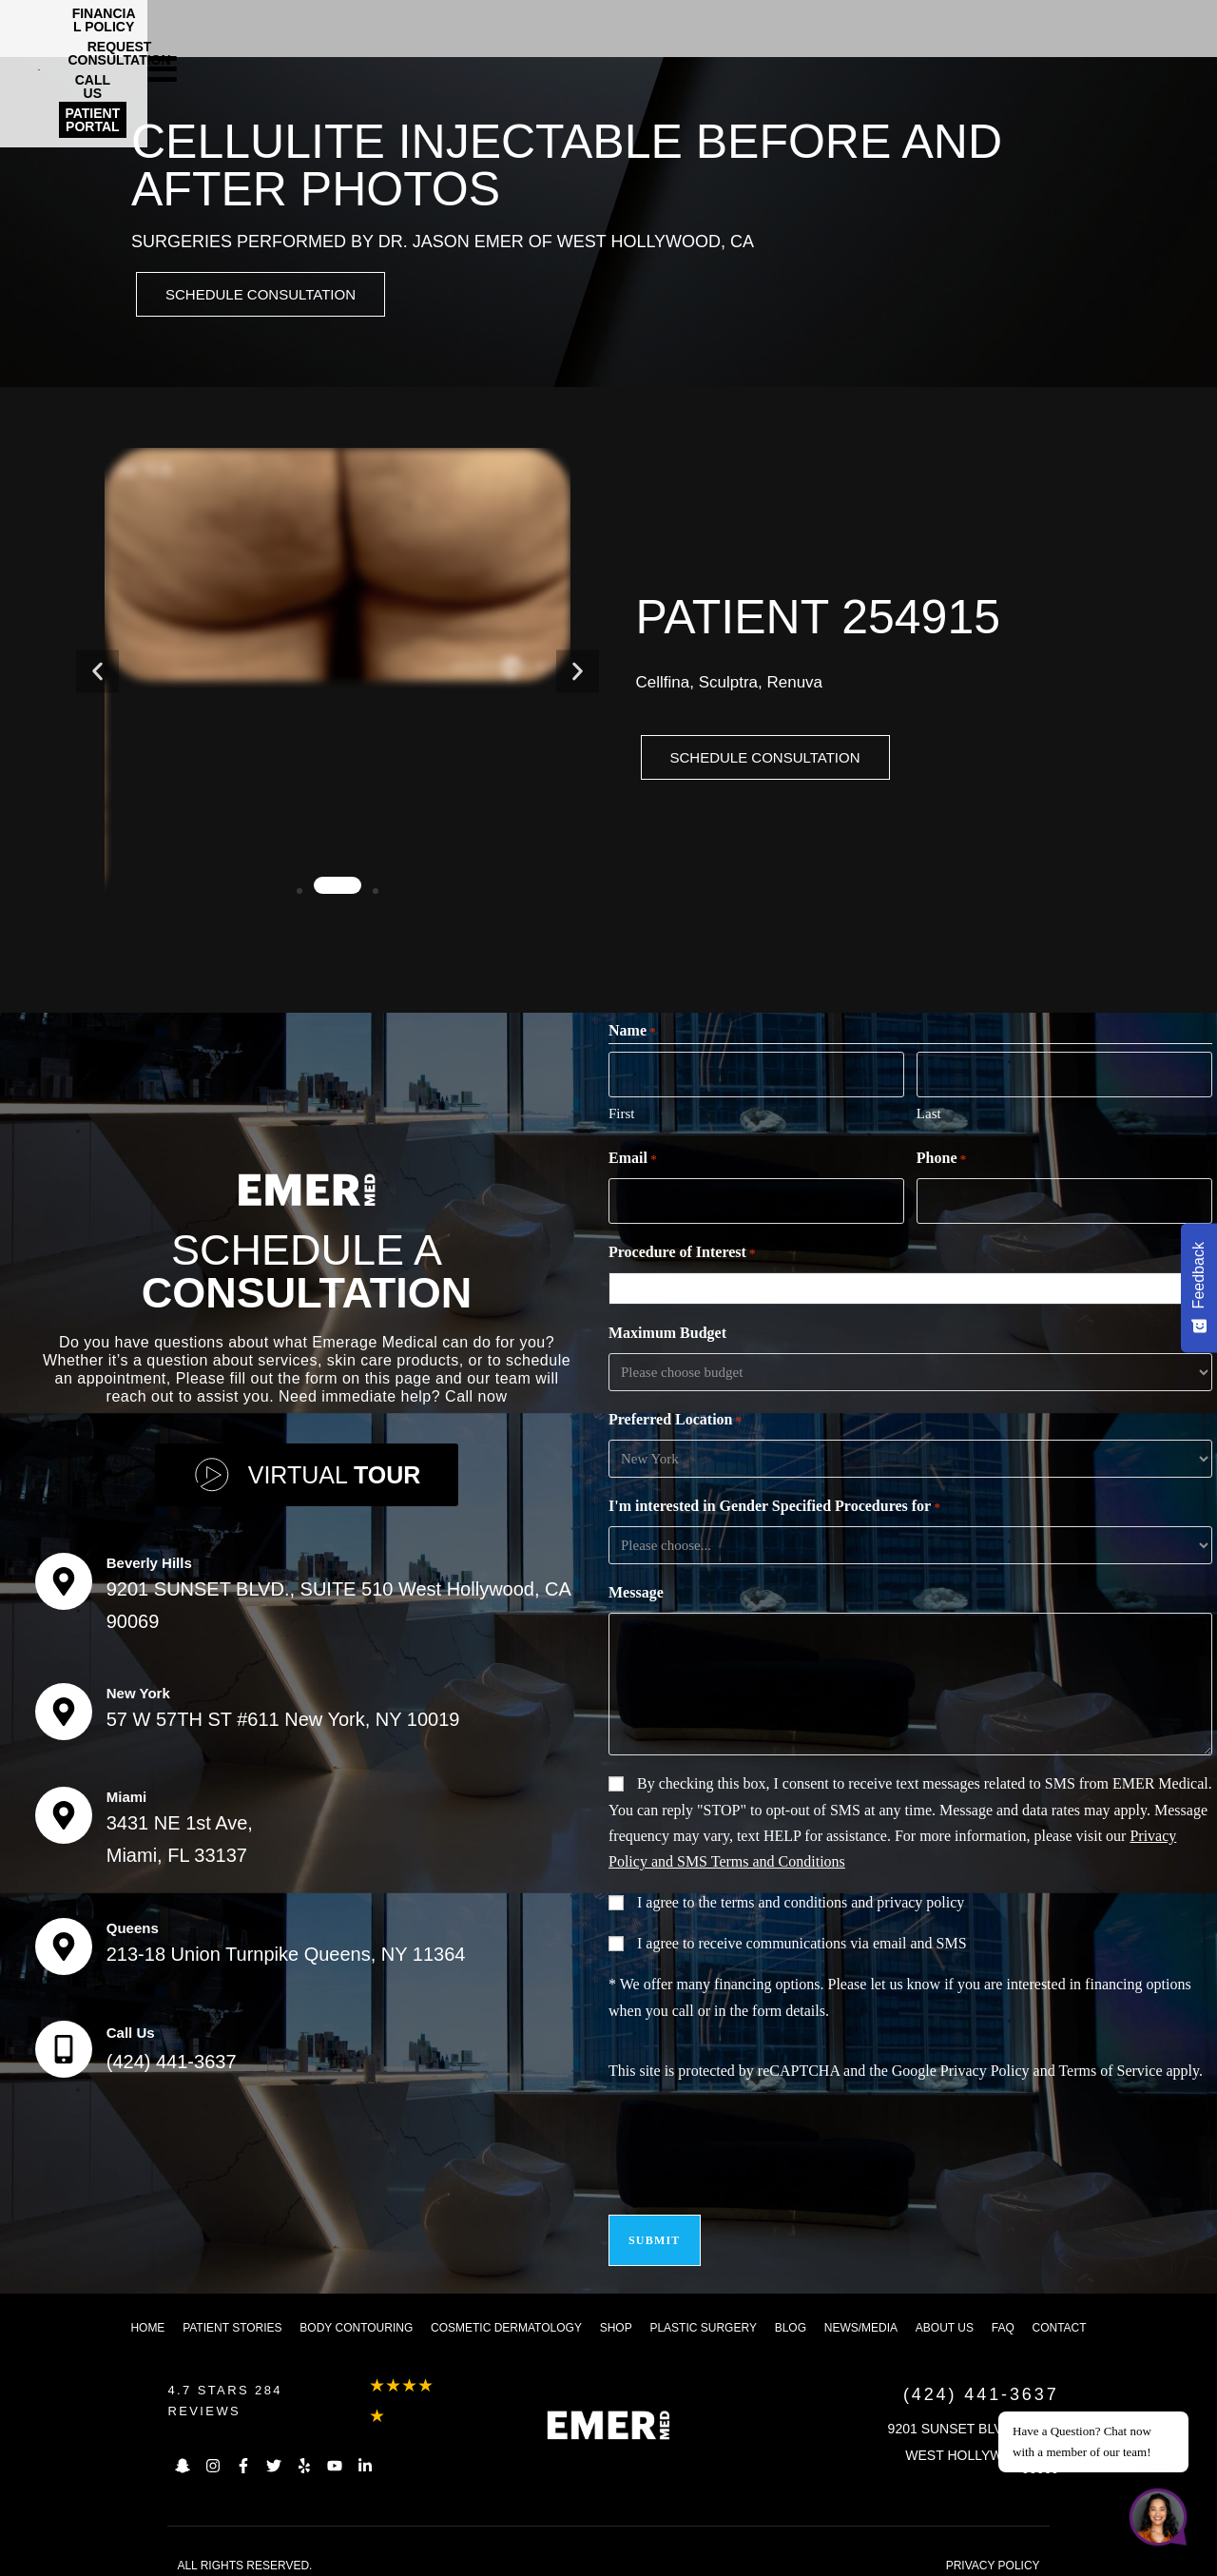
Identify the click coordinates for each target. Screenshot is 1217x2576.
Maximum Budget (667, 1330)
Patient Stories (232, 2313)
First (621, 1113)
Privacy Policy (985, 2068)
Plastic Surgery (702, 2313)
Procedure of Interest (682, 1250)
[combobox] (914, 1285)
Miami (126, 1791)
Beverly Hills (149, 1557)
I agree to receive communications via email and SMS (802, 1940)
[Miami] (63, 1809)
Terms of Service (1110, 2068)
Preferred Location (675, 1417)
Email (632, 1159)
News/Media (861, 2313)
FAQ (1003, 2313)
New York (138, 1687)
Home (147, 2313)
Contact (1060, 2313)
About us (945, 2313)
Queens (132, 1922)
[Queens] (63, 1940)
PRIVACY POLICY (993, 2551)
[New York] (63, 1705)
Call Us (130, 2027)
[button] (97, 673)
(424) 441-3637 (171, 2055)
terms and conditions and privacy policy (842, 1899)
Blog (790, 2313)
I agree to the (800, 1899)
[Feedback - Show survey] (1199, 1287)
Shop (616, 2313)
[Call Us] (63, 2043)
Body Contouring (356, 2313)
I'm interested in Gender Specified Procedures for (774, 1504)
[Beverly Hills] (63, 1575)
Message (636, 1589)
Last (929, 1113)
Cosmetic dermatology (506, 2313)
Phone (941, 1159)
